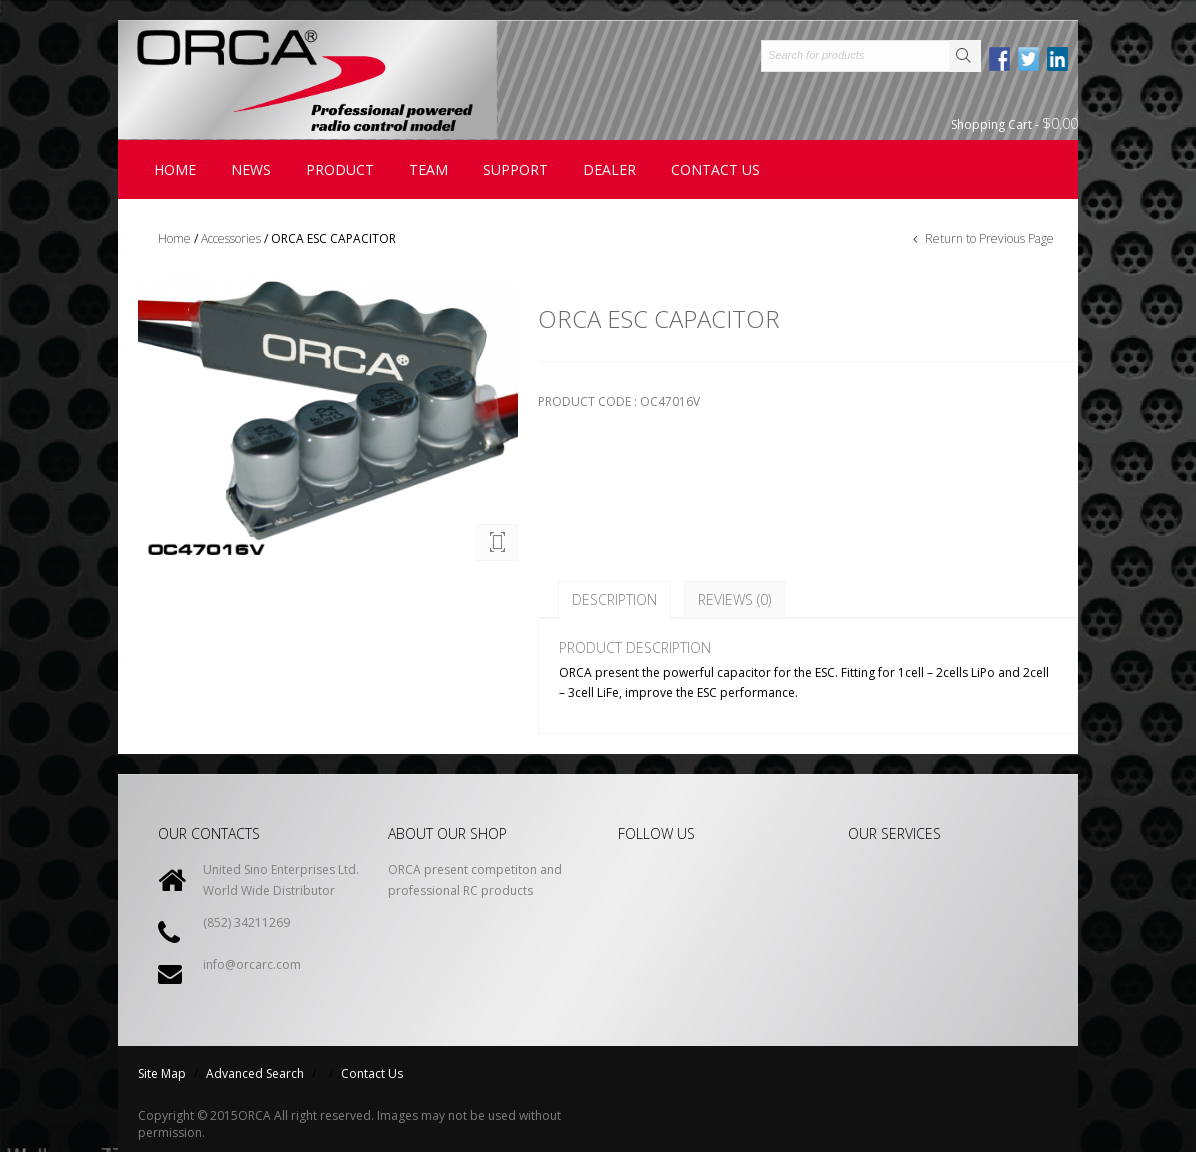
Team (428, 169)
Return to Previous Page (988, 238)
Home (175, 169)
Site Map (162, 1073)
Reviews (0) (734, 599)
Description (614, 599)
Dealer (609, 169)
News (251, 169)
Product (340, 169)
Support (515, 169)
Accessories (231, 238)
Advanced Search (255, 1073)
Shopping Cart (1014, 123)
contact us (715, 169)
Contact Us (372, 1073)
